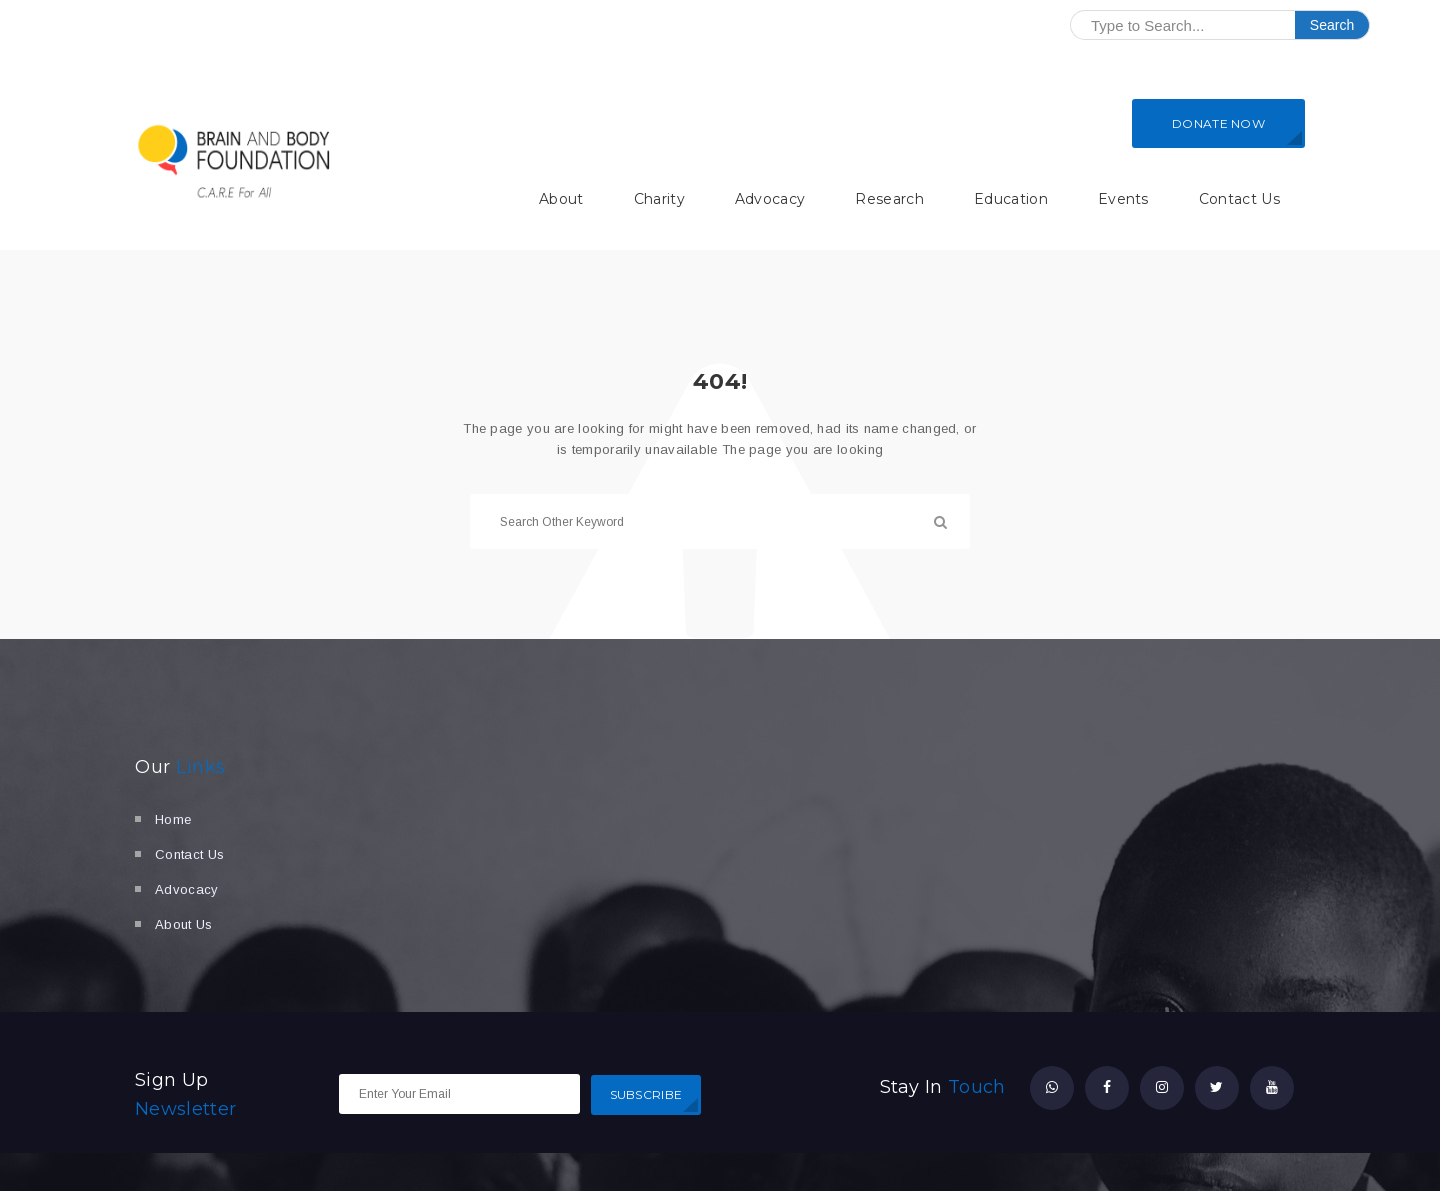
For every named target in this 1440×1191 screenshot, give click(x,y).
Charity (659, 199)
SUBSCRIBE (646, 1094)
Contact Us (1239, 199)
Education (1011, 199)
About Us (184, 924)
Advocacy (770, 199)
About (561, 199)
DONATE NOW (1218, 123)
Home (173, 819)
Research (889, 199)
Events (1123, 199)
